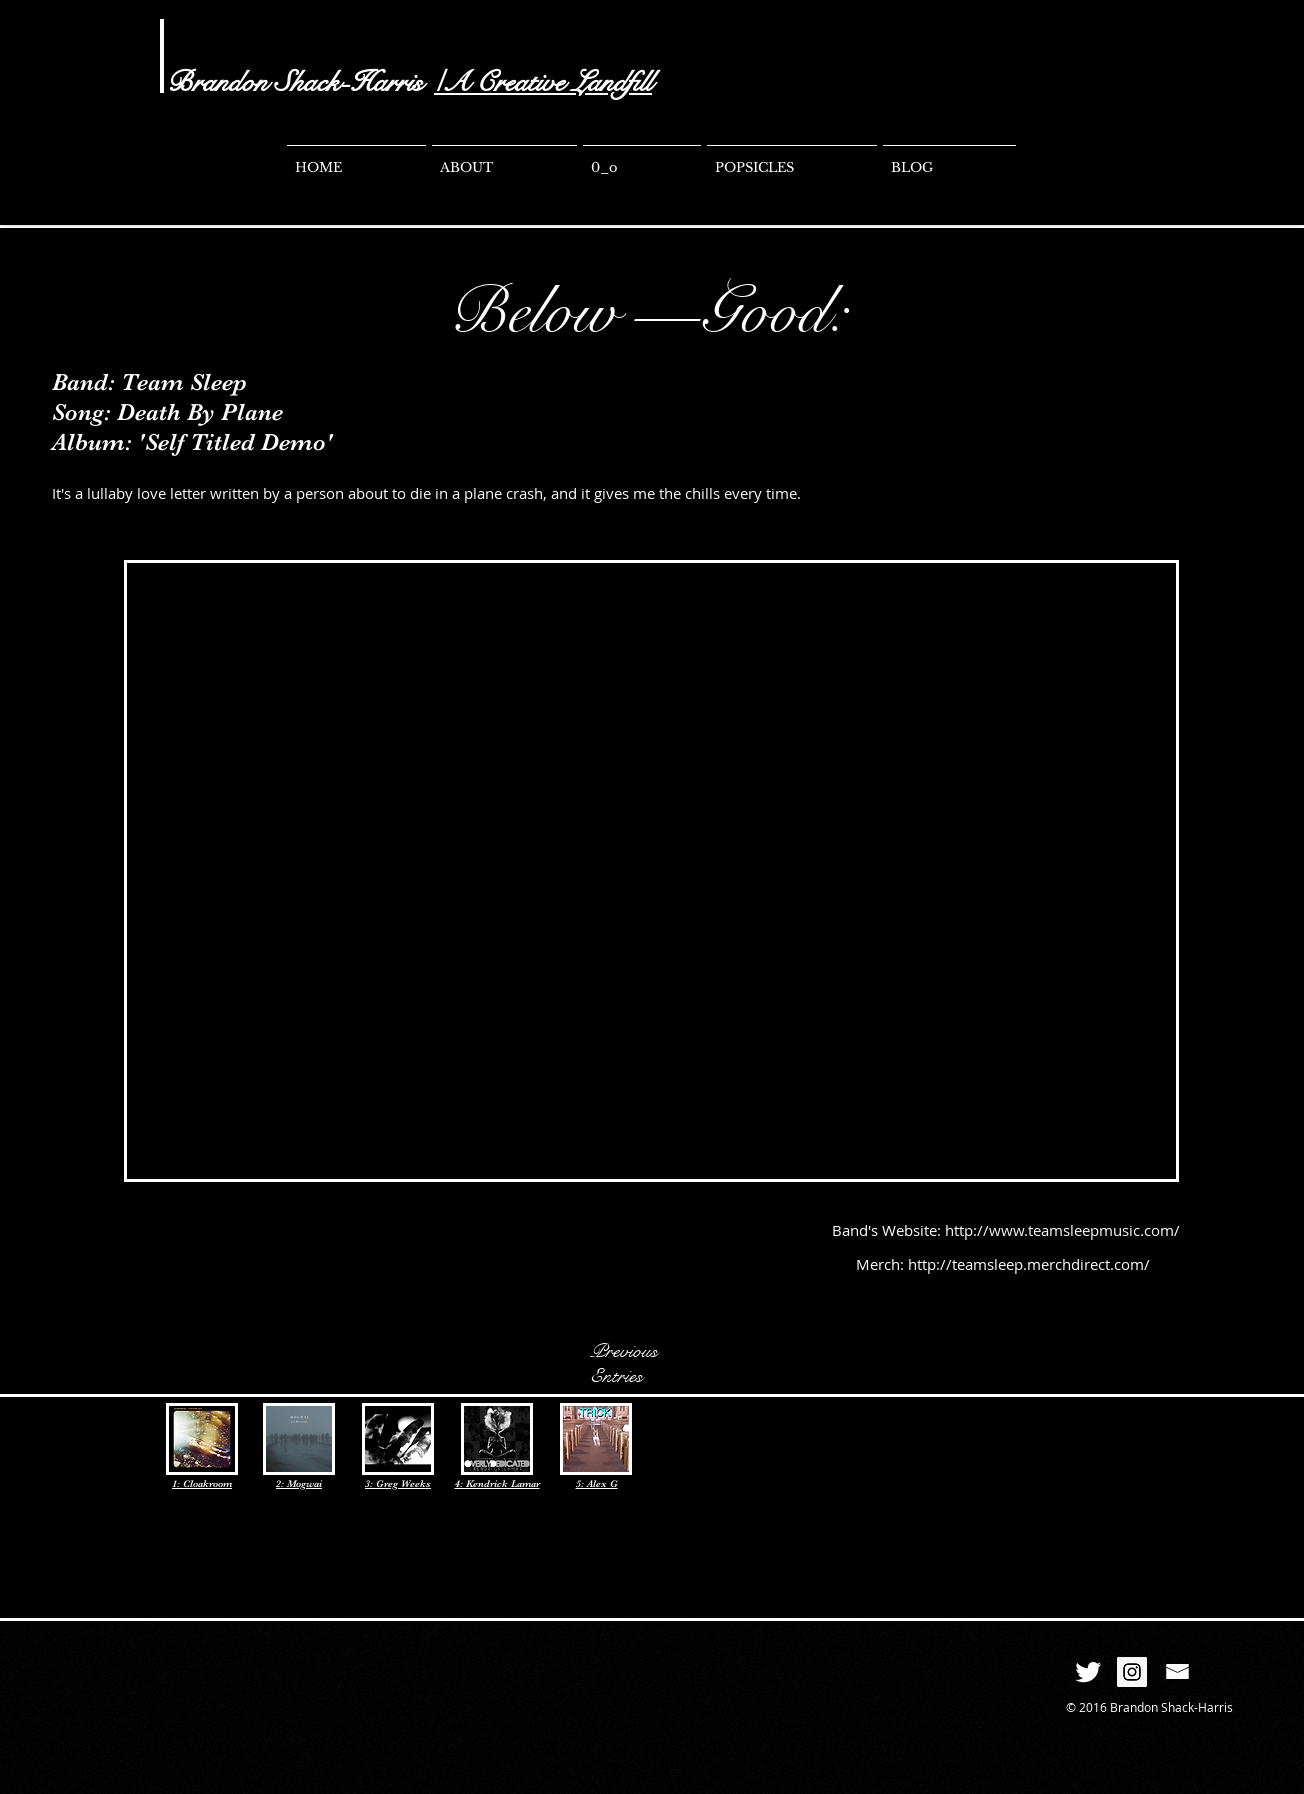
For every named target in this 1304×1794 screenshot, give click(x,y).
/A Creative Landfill (543, 82)
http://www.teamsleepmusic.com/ (1062, 1230)
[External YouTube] (652, 871)
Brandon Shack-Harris (295, 82)
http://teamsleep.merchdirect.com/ (1029, 1264)
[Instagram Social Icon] (1132, 1672)
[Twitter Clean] (1088, 1672)
